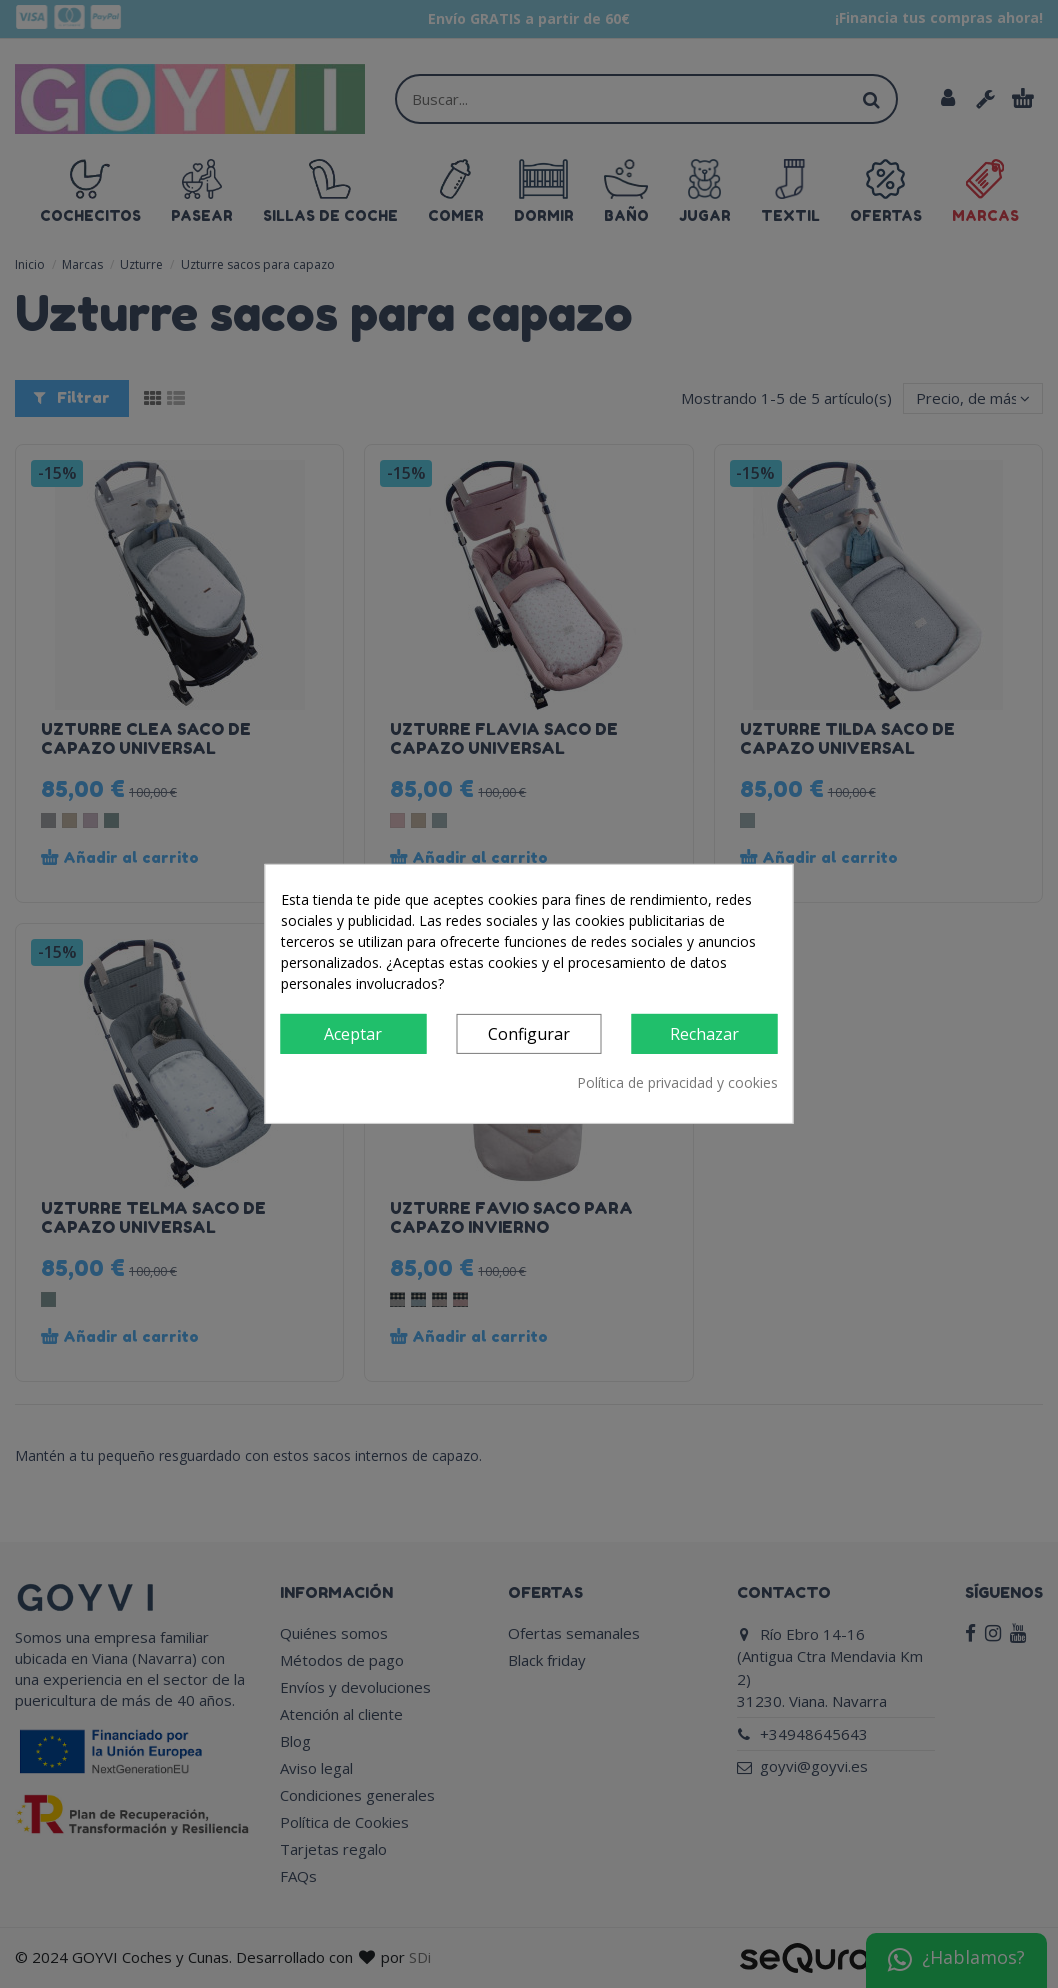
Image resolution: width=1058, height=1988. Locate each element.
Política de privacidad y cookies (677, 1082)
